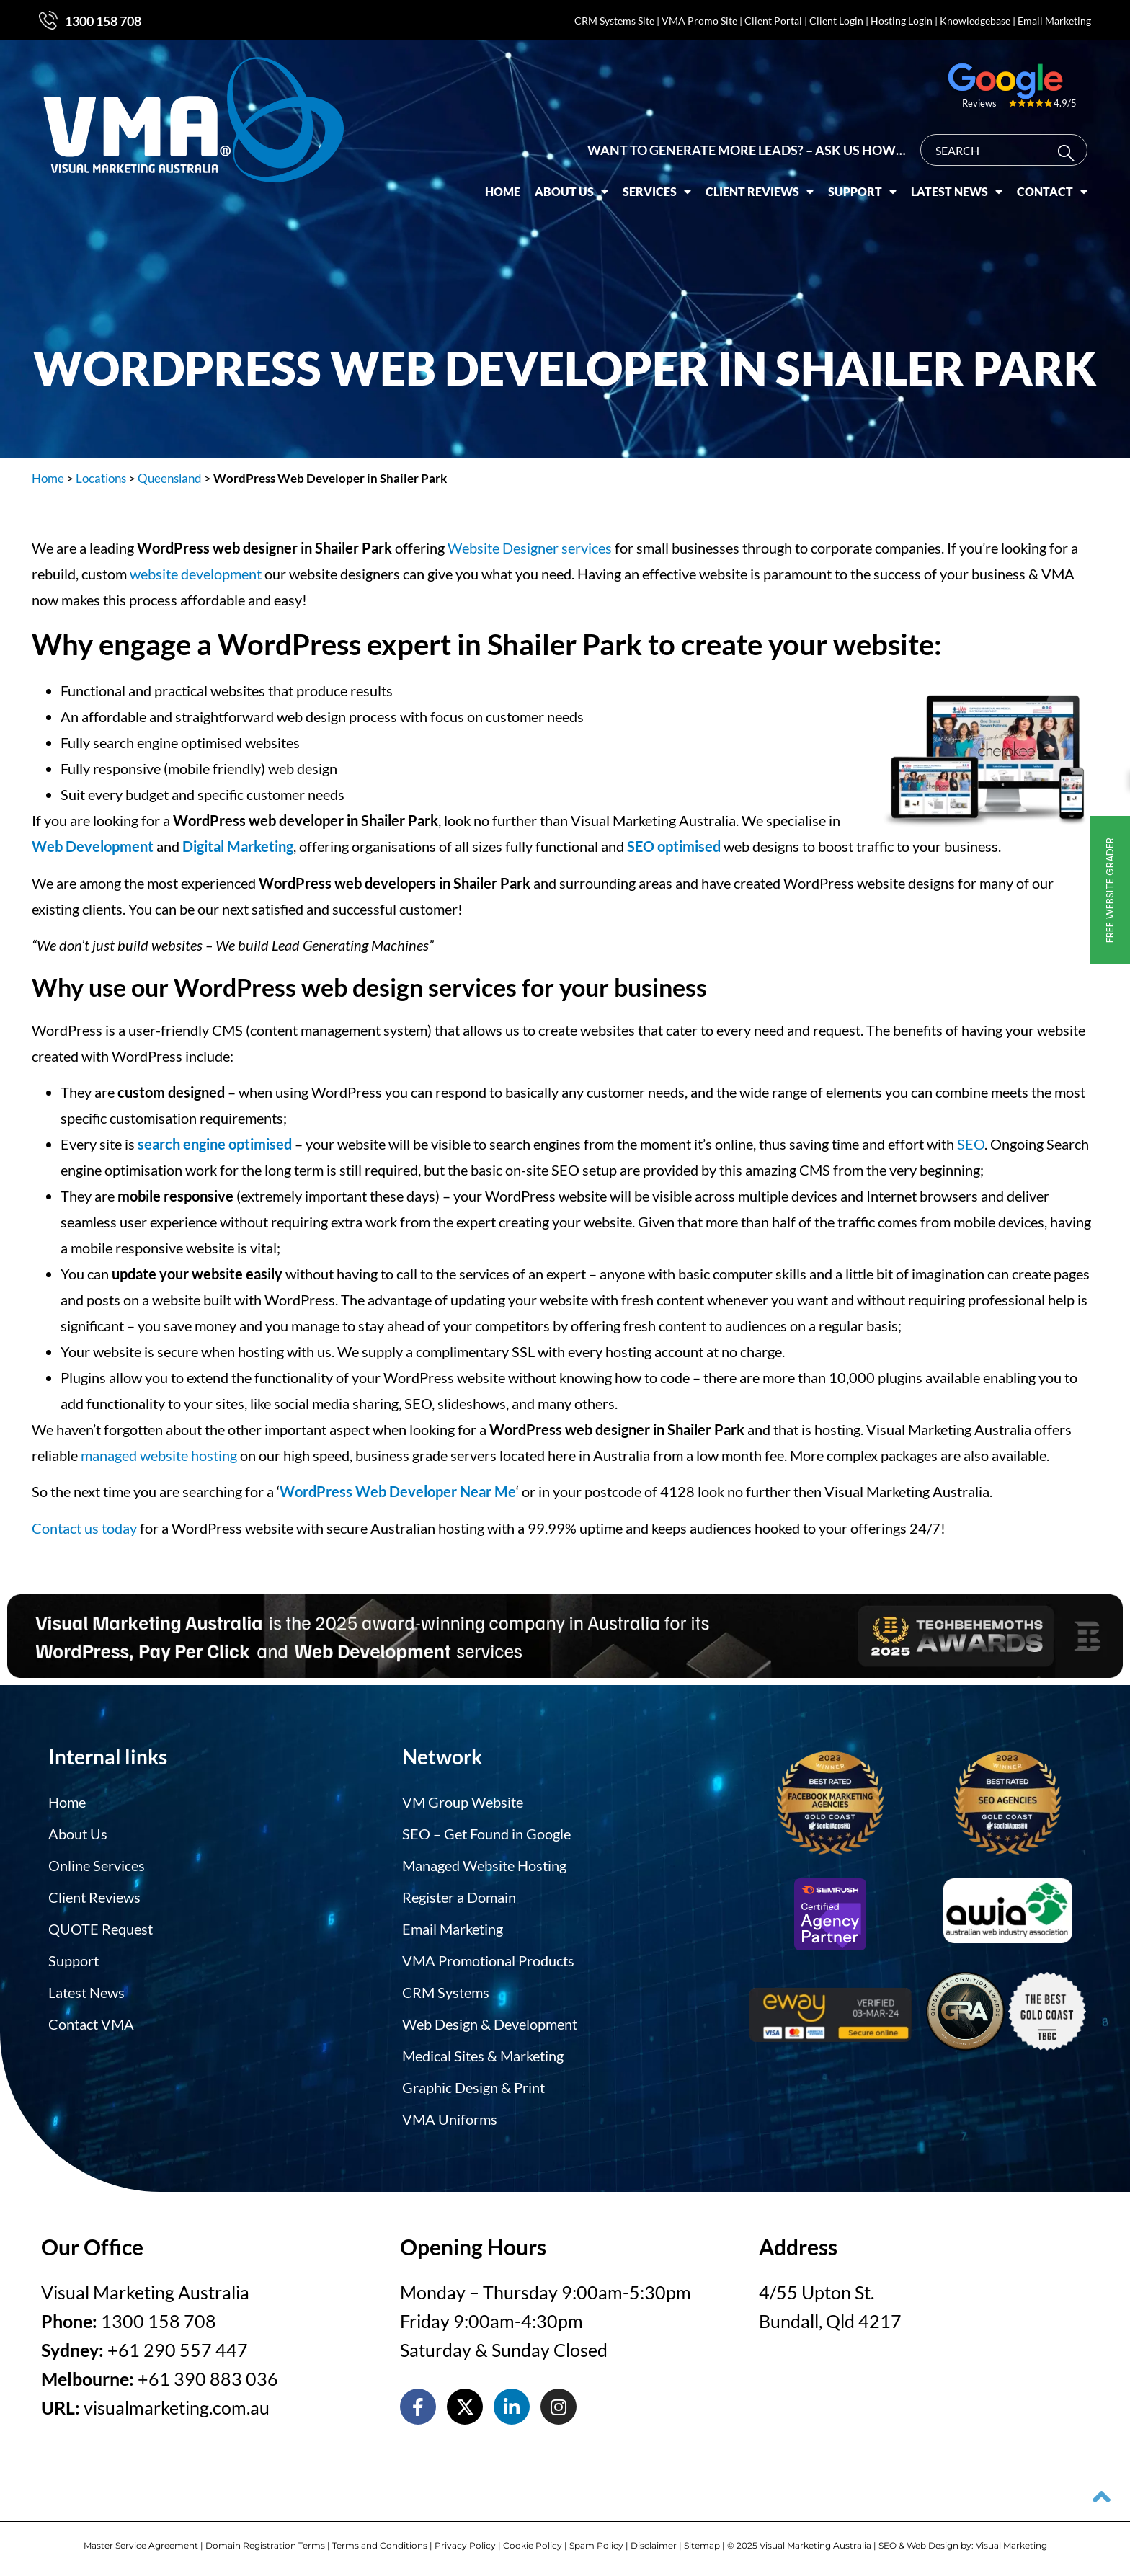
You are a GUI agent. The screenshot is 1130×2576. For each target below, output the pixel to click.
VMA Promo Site (699, 20)
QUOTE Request (100, 1928)
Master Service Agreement (141, 2545)
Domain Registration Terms (265, 2545)
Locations (101, 478)
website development (196, 573)
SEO (970, 1143)
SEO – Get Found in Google (486, 1833)
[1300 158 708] (48, 20)
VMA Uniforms (449, 2119)
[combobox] (1003, 150)
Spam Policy (596, 2545)
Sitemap (702, 2545)
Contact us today (84, 1528)
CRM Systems (445, 1992)
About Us (571, 192)
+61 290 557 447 (177, 2349)
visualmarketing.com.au (177, 2407)
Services (657, 192)
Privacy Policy (465, 2545)
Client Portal (773, 20)
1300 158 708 (103, 21)
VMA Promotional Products (488, 1960)
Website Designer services (530, 547)
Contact (1052, 192)
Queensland (170, 478)
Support (862, 192)
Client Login (836, 20)
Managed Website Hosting (484, 1865)
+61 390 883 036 (208, 2378)
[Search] (1069, 153)
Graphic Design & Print (473, 2087)
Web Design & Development (489, 2024)
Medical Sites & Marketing (483, 2055)
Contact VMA (91, 2024)
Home (502, 191)
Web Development (93, 846)
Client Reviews (760, 192)
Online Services (96, 1865)
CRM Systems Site (614, 20)
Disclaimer (654, 2545)
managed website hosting (159, 1455)
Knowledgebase (975, 20)
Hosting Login (902, 20)
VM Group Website (462, 1802)
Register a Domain (459, 1897)
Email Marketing (1054, 20)
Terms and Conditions (379, 2545)
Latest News (956, 192)
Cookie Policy (532, 2545)
